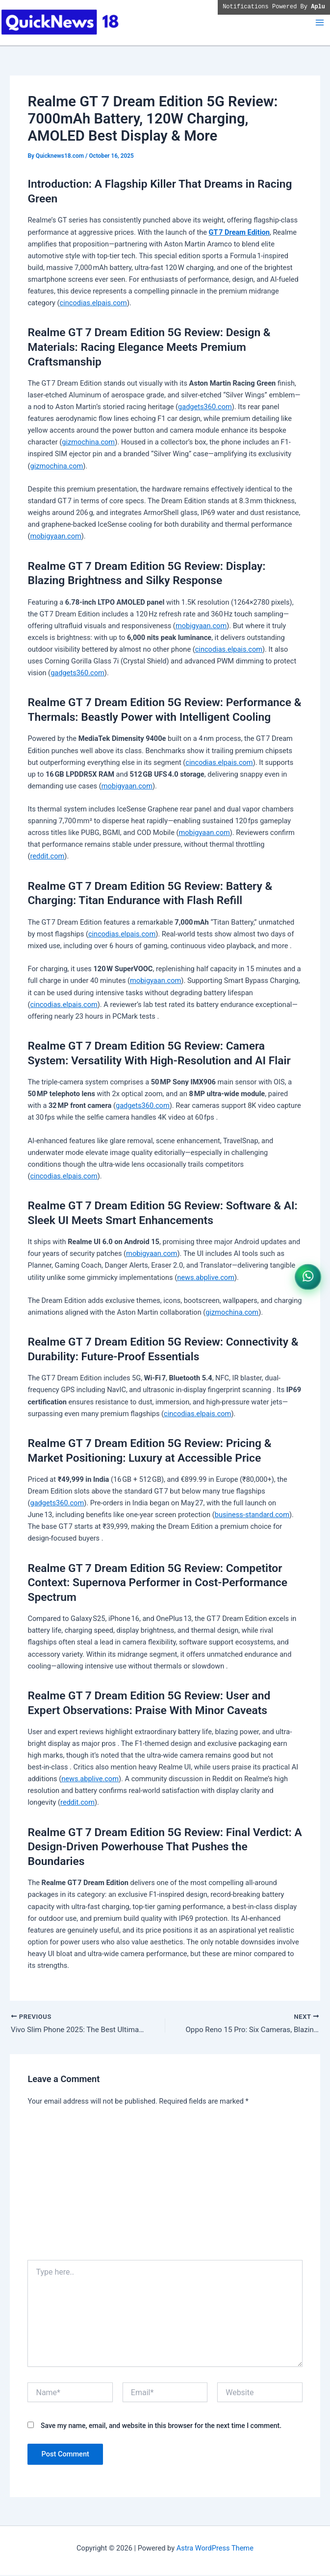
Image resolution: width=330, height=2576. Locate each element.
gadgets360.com (205, 406)
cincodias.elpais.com (93, 302)
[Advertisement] (165, 2188)
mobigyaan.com (55, 536)
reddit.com (47, 856)
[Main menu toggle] (319, 22)
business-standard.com (252, 1514)
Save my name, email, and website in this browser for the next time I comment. (161, 2426)
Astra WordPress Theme (215, 2549)
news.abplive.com (205, 1277)
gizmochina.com (88, 442)
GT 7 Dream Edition (239, 232)
